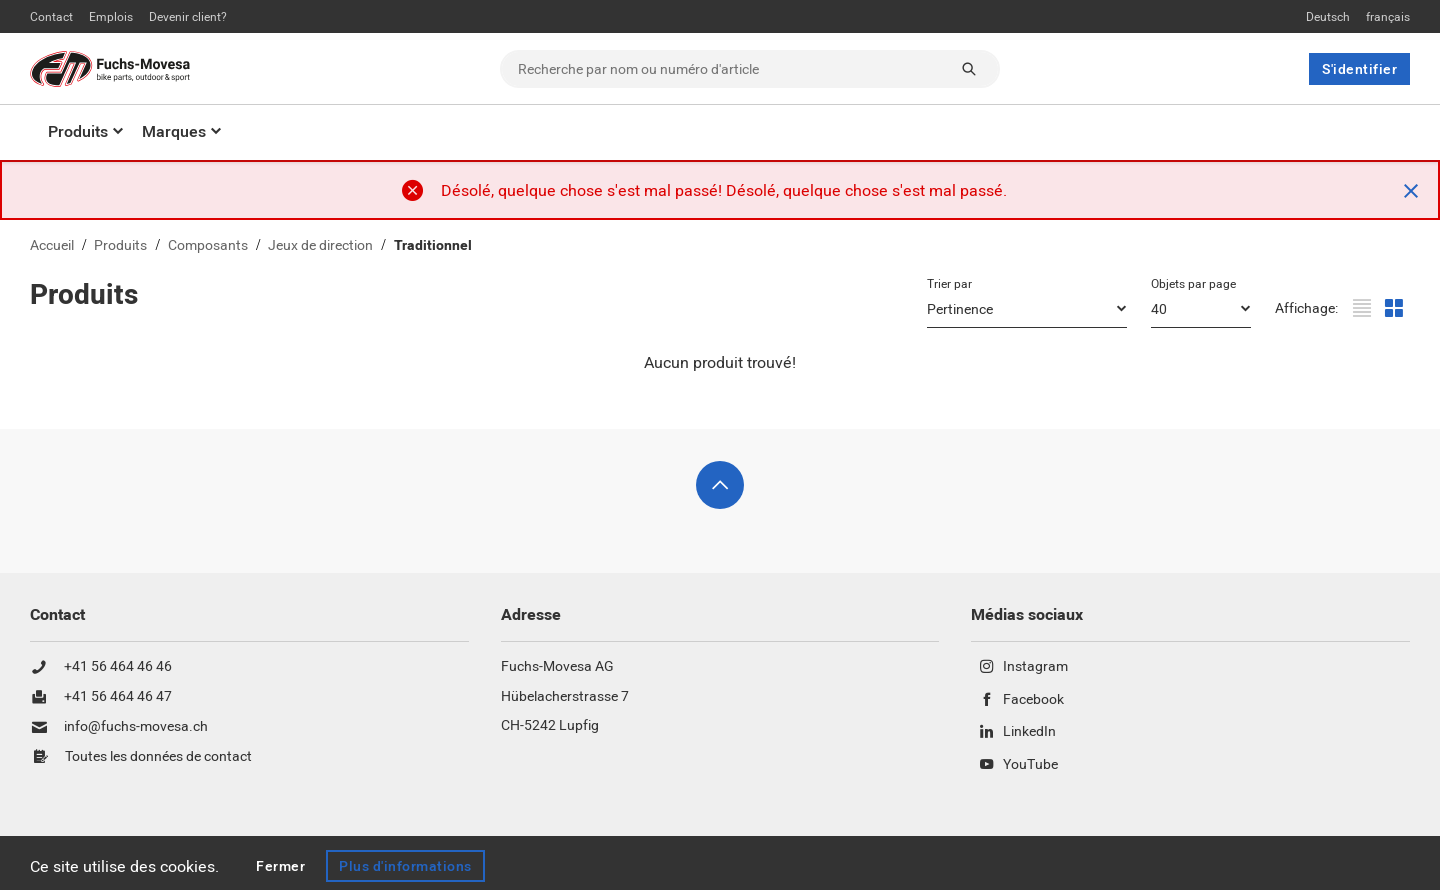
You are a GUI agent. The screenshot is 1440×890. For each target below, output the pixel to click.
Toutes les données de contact (158, 757)
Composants (208, 245)
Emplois (111, 17)
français (1388, 17)
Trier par (949, 284)
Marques (174, 131)
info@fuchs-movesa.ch (136, 727)
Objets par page (1193, 284)
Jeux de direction (320, 245)
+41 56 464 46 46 (118, 667)
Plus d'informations (405, 866)
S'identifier (1359, 69)
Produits (78, 131)
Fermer (280, 866)
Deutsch (1328, 17)
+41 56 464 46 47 (118, 697)
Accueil (52, 245)
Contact (51, 17)
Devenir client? (188, 17)
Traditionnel (433, 245)
